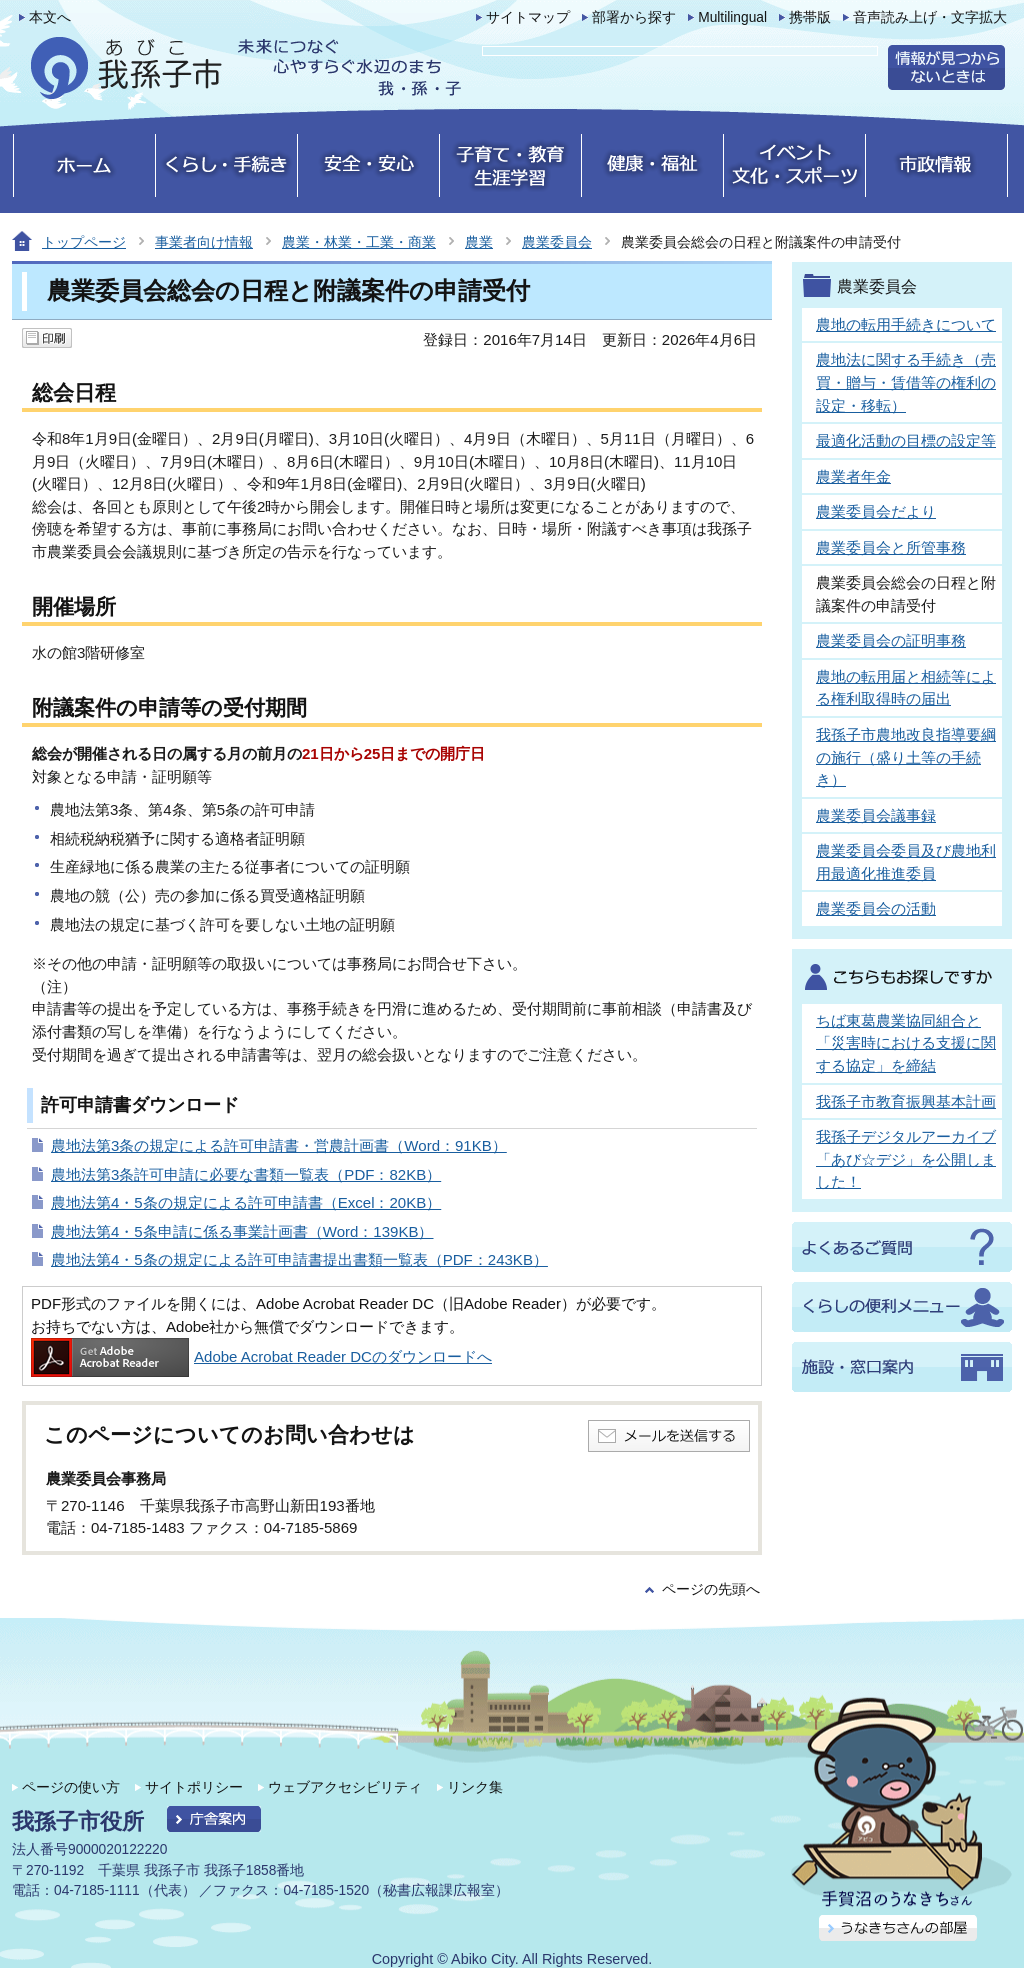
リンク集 (475, 1787)
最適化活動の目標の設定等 (906, 440)
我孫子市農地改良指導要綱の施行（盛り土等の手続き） (906, 757)
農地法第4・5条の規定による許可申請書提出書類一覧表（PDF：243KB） (299, 1259)
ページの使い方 (71, 1787)
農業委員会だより (876, 511)
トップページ (84, 242)
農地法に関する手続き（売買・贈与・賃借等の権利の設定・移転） (906, 382)
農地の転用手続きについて (906, 324)
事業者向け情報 (204, 242)
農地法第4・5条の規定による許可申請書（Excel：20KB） (246, 1202)
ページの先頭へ (711, 1589)
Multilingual (732, 17)
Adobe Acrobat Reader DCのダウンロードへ (261, 1356)
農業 (479, 242)
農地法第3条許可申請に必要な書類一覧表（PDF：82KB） (246, 1174)
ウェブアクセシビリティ (345, 1787)
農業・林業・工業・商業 (359, 242)
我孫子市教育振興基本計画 (906, 1101)
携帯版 (810, 17)
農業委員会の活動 (876, 908)
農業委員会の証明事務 (891, 640)
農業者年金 (853, 476)
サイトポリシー (194, 1787)
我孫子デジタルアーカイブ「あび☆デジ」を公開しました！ (906, 1159)
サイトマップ (528, 17)
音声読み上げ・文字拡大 (930, 17)
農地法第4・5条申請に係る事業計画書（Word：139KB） (242, 1231)
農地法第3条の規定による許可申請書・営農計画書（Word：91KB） (279, 1145)
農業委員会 (557, 242)
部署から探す (634, 17)
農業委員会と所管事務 (891, 547)
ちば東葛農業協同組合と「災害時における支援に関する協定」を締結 (906, 1043)
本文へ (50, 17)
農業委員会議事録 (876, 815)
